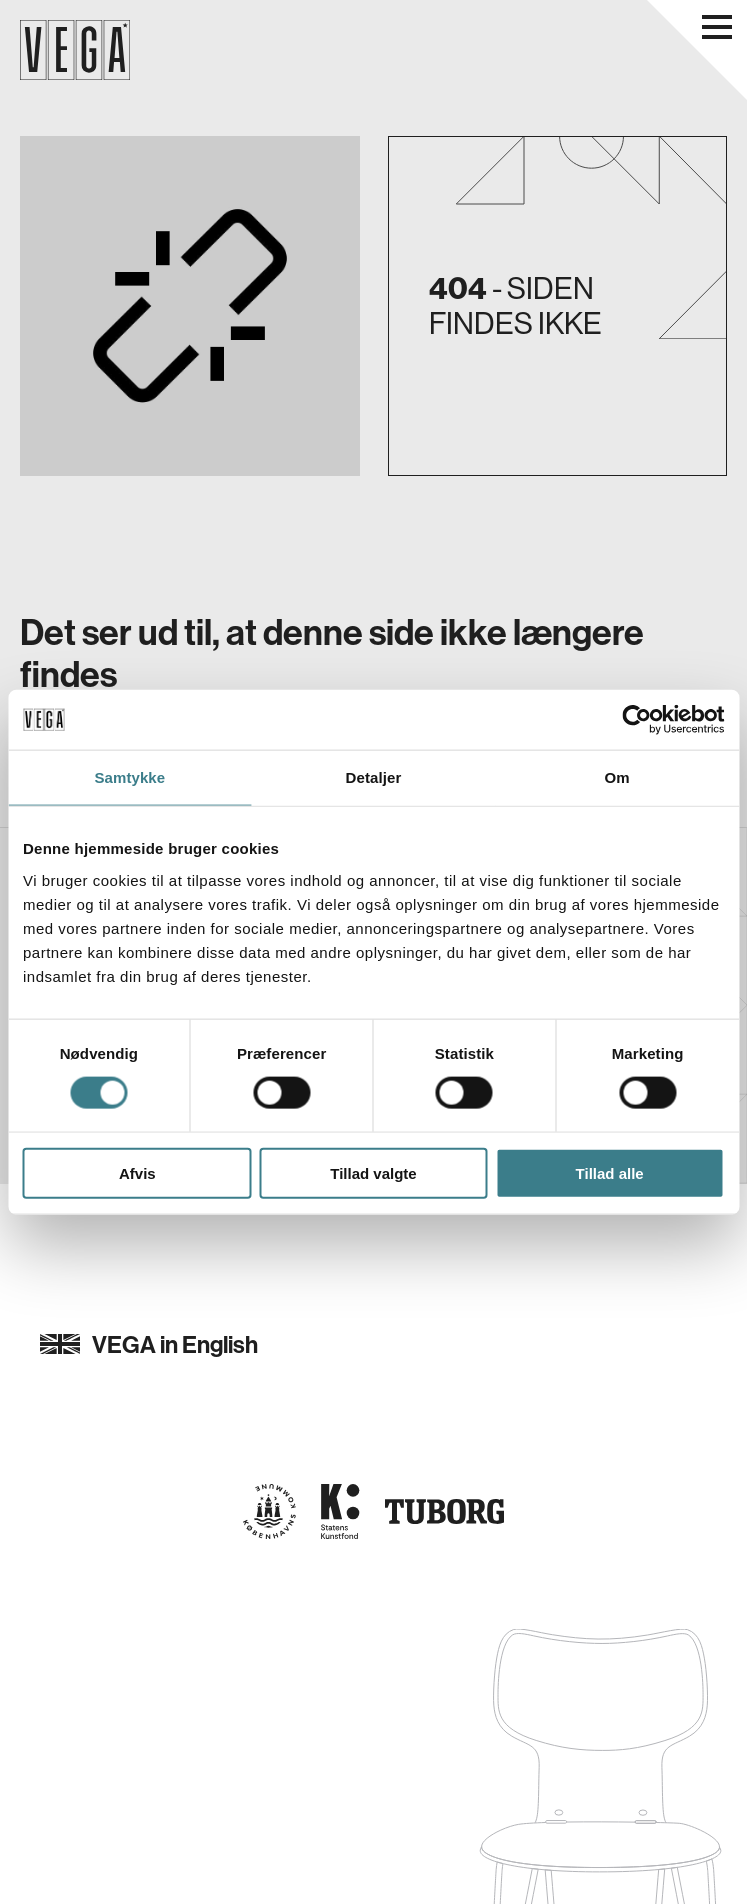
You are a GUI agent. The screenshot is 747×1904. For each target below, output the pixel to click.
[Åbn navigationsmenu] (717, 27)
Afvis (137, 1172)
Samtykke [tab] (129, 777)
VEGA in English (149, 1344)
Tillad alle (610, 1172)
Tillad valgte (373, 1172)
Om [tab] (617, 777)
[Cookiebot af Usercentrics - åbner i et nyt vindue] (636, 720)
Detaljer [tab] (374, 777)
